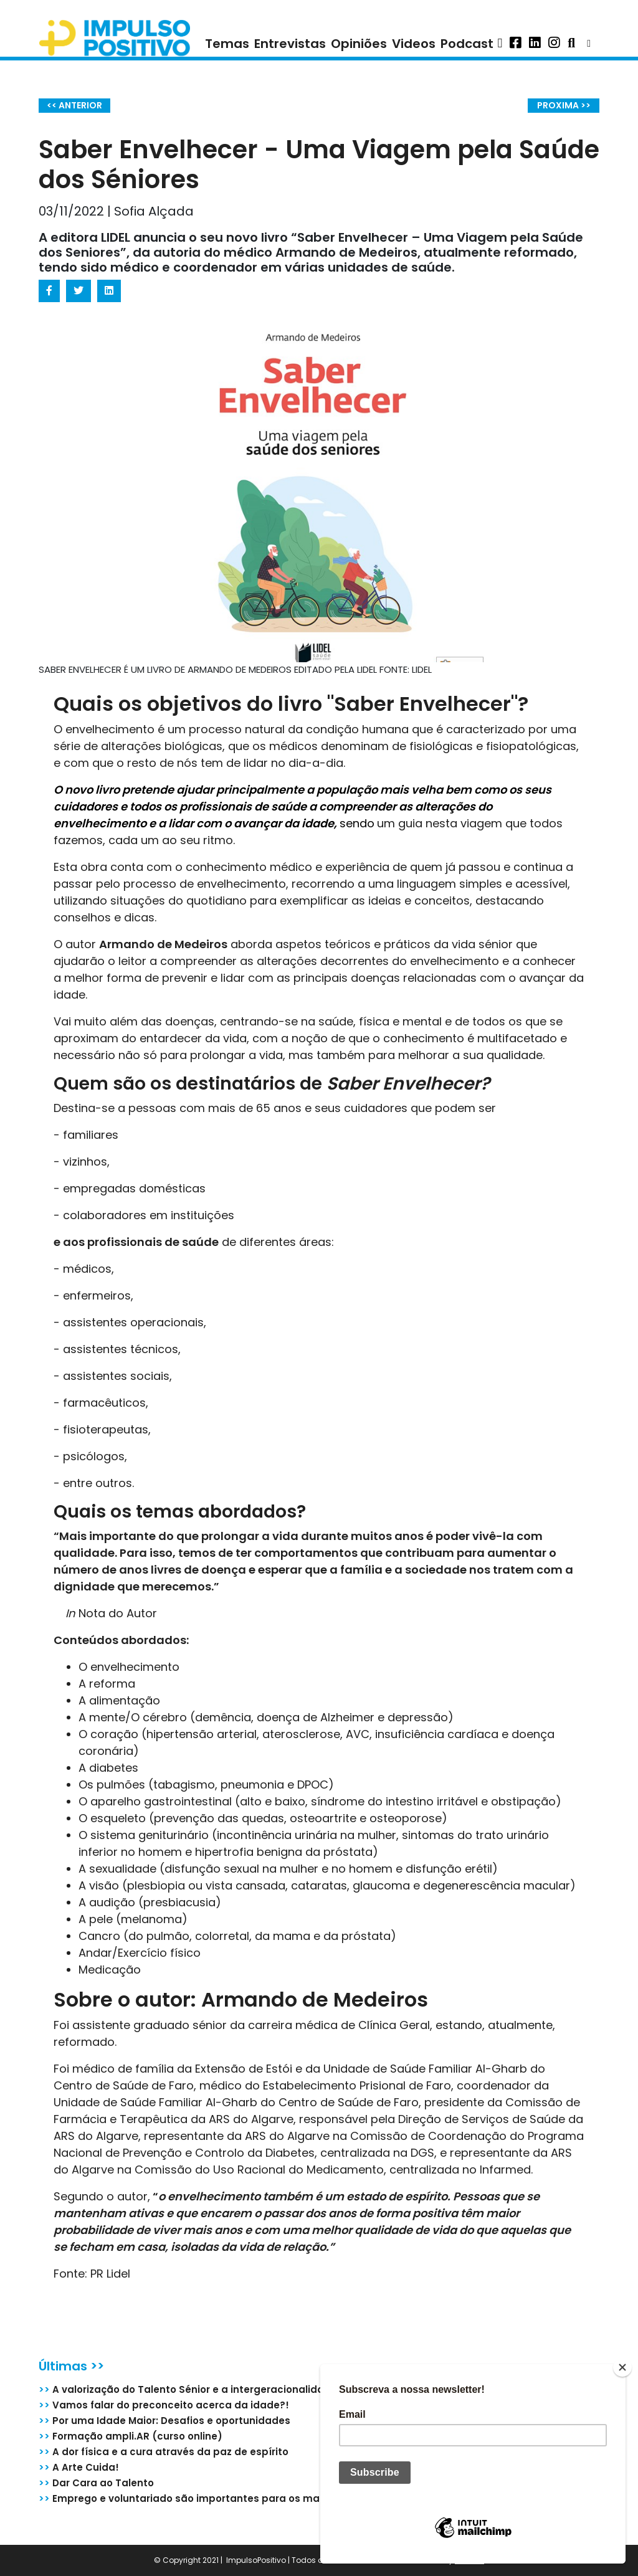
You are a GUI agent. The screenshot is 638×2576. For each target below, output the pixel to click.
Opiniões (359, 43)
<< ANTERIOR (74, 105)
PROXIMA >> (564, 105)
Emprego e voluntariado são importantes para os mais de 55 (198, 2498)
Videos (414, 43)
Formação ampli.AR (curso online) (130, 2436)
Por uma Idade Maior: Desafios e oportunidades (164, 2420)
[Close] (622, 2367)
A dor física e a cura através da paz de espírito (163, 2451)
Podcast (466, 43)
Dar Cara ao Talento (96, 2482)
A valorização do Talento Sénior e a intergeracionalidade (188, 2389)
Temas (227, 43)
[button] (499, 44)
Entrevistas (290, 43)
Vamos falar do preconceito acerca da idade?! (164, 2405)
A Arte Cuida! (79, 2467)
